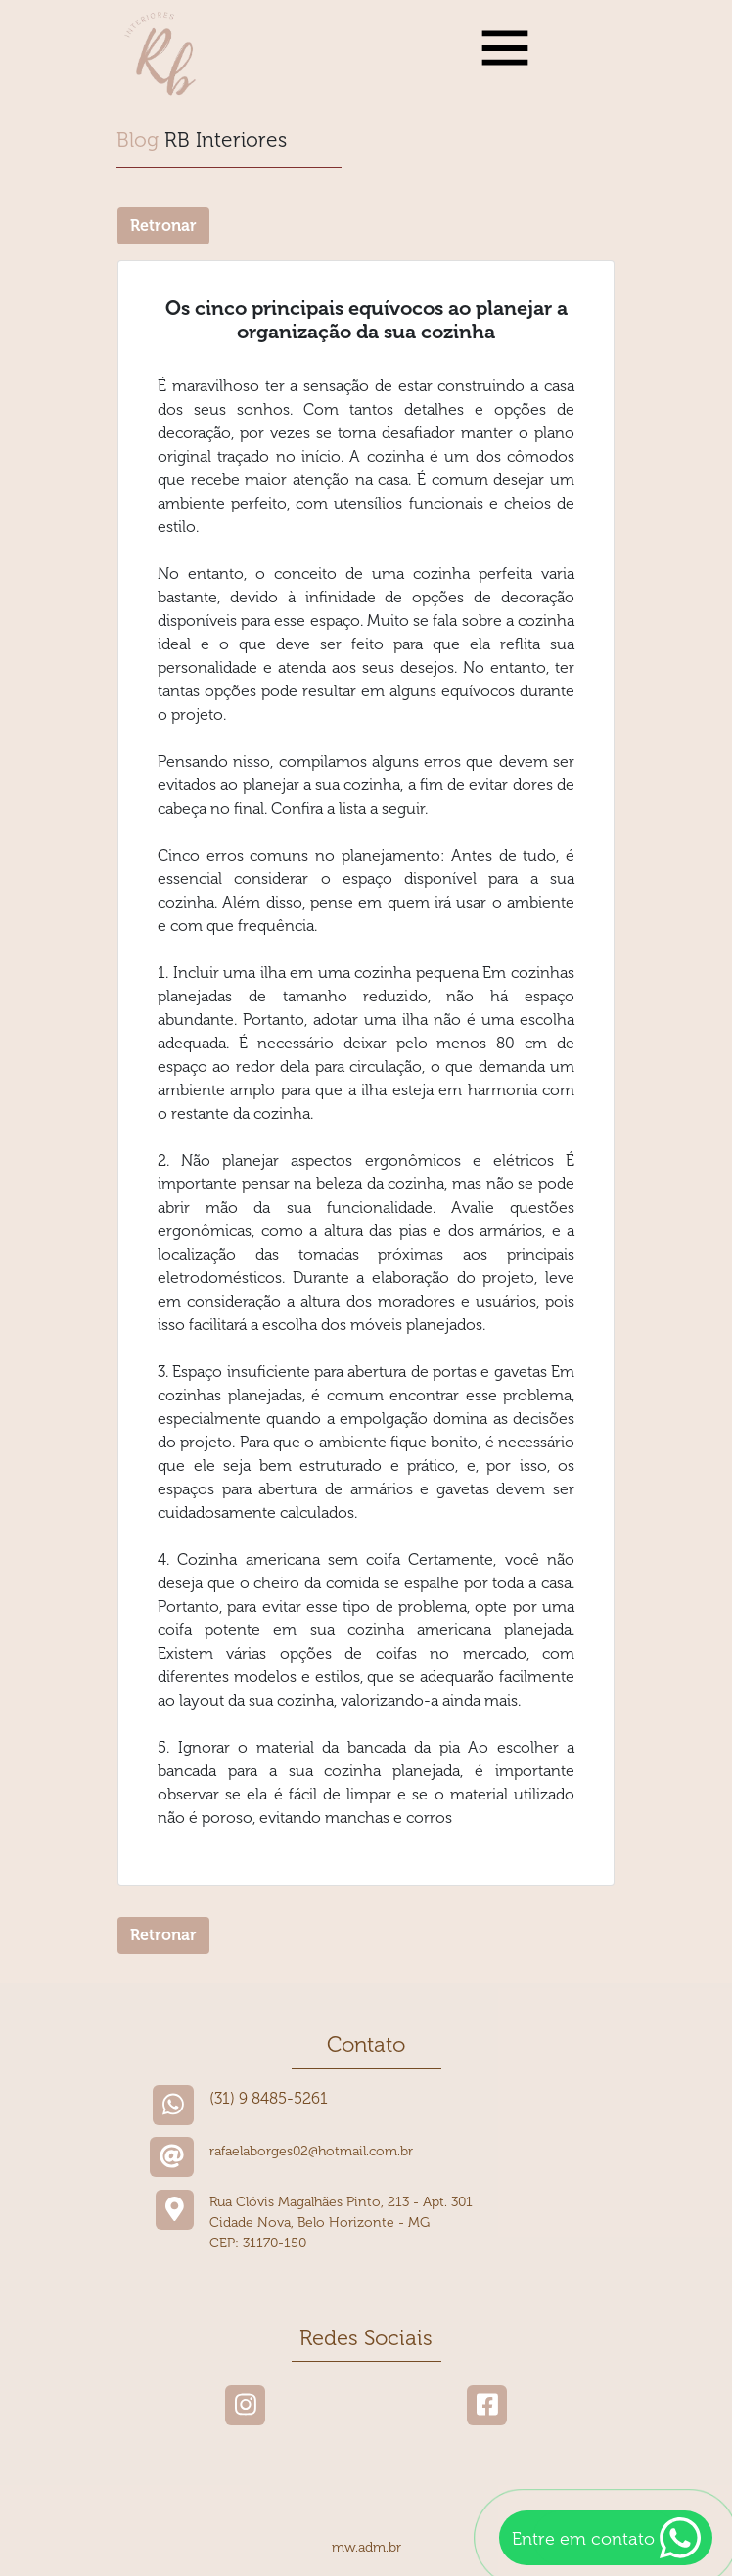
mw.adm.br (366, 2547)
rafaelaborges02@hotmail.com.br (311, 2151)
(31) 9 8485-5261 (268, 2098)
